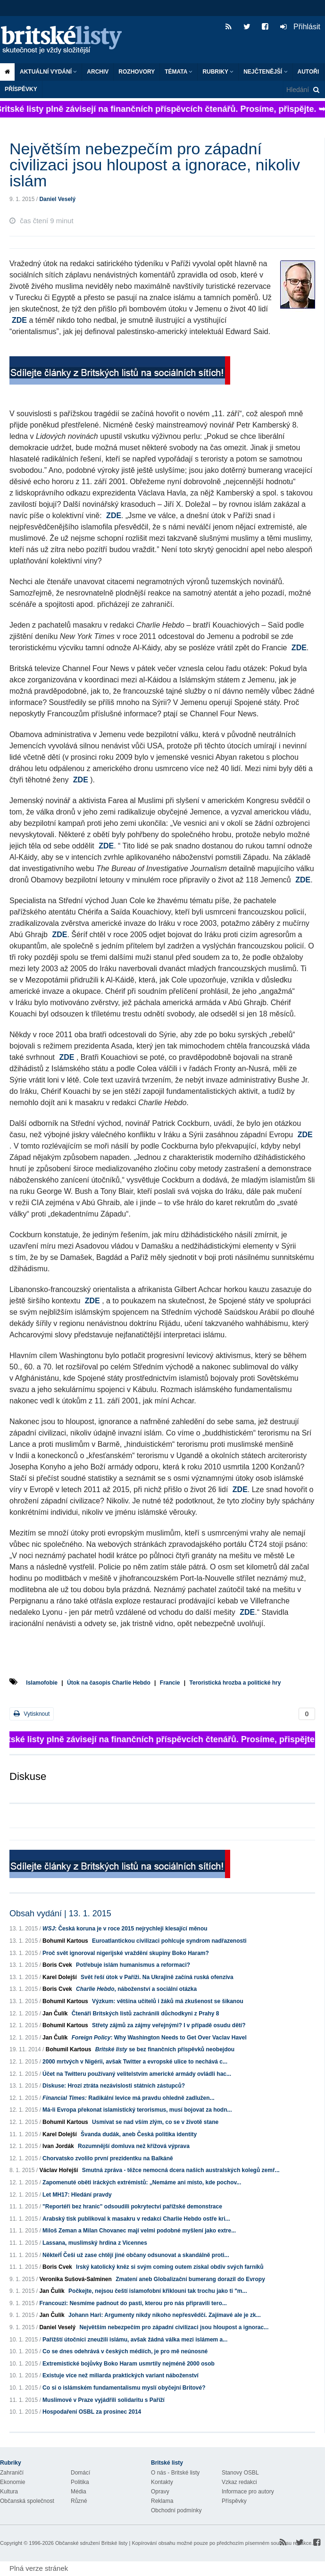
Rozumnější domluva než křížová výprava (134, 2146)
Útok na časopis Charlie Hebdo (108, 1682)
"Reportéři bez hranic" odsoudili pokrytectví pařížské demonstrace (132, 2206)
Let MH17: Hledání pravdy (77, 2194)
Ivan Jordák (58, 2146)
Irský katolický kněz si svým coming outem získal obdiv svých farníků (170, 2267)
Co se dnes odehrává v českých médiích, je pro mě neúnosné (125, 2351)
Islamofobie (42, 1682)
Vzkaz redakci (239, 2482)
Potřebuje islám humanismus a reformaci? (133, 1965)
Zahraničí (12, 2472)
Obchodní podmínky (176, 2510)
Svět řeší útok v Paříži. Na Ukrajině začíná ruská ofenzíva (157, 1977)
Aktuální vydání (48, 71)
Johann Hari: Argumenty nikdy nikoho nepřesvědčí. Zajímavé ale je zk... (164, 2315)
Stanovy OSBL (240, 2472)
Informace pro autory (248, 2491)
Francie (170, 1682)
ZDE (19, 320)
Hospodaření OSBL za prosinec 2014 (91, 2411)
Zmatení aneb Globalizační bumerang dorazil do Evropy (190, 2279)
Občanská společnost (27, 2501)
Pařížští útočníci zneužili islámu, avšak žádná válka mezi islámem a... (134, 2339)
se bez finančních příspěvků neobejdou (164, 2049)
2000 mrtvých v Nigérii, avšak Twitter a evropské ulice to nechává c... (134, 2061)
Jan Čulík (54, 2013)
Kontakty (162, 2482)
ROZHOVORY (136, 71)
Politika (80, 2482)
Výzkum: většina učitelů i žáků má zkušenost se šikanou (167, 2001)
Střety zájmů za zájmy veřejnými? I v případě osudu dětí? (168, 2025)
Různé (79, 2501)
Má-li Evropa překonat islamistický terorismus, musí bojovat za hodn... (137, 2109)
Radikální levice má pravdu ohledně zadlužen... (128, 2098)
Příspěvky (21, 89)
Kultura (9, 2491)
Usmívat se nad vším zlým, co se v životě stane (155, 2122)
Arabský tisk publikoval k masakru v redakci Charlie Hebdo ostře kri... (136, 2218)
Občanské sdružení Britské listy (91, 2543)
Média (78, 2491)
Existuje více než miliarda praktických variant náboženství (120, 2375)
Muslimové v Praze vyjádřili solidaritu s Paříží (103, 2400)
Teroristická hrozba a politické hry (235, 1682)
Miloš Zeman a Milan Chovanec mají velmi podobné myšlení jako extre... (139, 2230)
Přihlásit (300, 27)
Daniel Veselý (57, 199)
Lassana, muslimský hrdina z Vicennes (94, 2243)
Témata (178, 71)
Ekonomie (12, 2482)
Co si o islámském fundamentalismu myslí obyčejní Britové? (123, 2387)
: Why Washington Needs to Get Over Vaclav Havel (159, 2037)
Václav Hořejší (58, 2170)
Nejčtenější (265, 71)
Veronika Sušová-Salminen (75, 2279)
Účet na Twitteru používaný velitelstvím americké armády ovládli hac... (136, 2074)
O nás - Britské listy (175, 2472)
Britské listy (66, 40)
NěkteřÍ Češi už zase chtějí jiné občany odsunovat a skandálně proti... (135, 2255)
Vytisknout (32, 1713)
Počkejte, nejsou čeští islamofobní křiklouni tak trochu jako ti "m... (157, 2291)
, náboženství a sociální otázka (136, 1989)
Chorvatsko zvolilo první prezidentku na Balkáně (107, 2158)
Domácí (80, 2472)
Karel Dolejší (59, 1977)
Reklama (162, 2501)
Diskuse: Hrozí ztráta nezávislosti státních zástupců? (113, 2085)
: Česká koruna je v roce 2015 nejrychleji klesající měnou (125, 1928)
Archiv (97, 71)
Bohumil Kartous (65, 1941)
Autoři (308, 71)
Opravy (160, 2491)
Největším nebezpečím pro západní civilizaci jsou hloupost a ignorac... (173, 2327)
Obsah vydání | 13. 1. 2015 (60, 1913)
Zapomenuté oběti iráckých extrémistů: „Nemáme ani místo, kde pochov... (141, 2182)
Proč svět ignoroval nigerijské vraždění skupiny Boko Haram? (125, 1953)
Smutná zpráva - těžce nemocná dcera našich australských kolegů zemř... (181, 2170)
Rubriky (217, 71)
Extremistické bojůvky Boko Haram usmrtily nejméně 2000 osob (128, 2363)
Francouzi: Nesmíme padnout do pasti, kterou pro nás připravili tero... (132, 2303)
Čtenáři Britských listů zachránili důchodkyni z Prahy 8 (145, 2013)
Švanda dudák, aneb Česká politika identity (139, 2134)
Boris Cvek (57, 1965)
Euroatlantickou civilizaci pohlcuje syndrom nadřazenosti (169, 1941)
